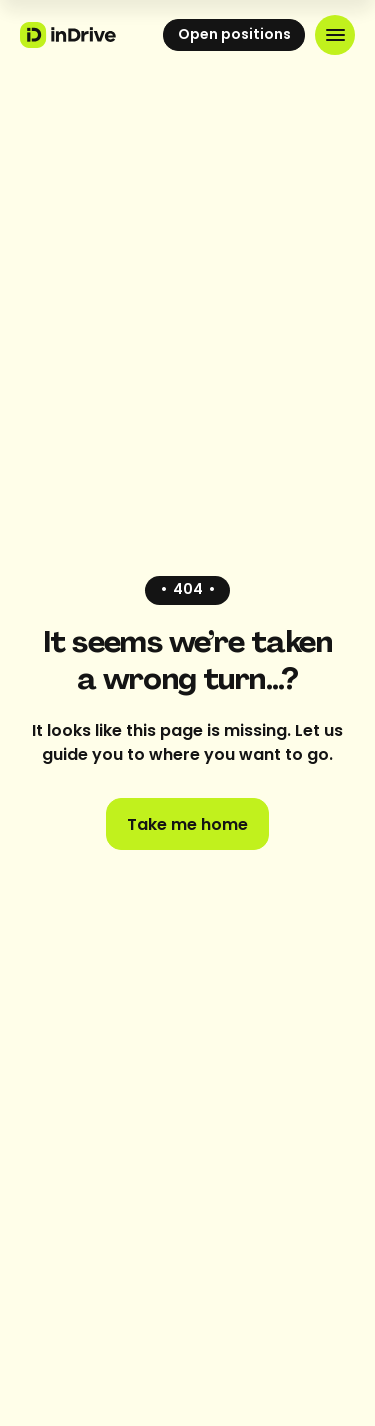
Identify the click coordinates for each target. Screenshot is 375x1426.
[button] (335, 35)
